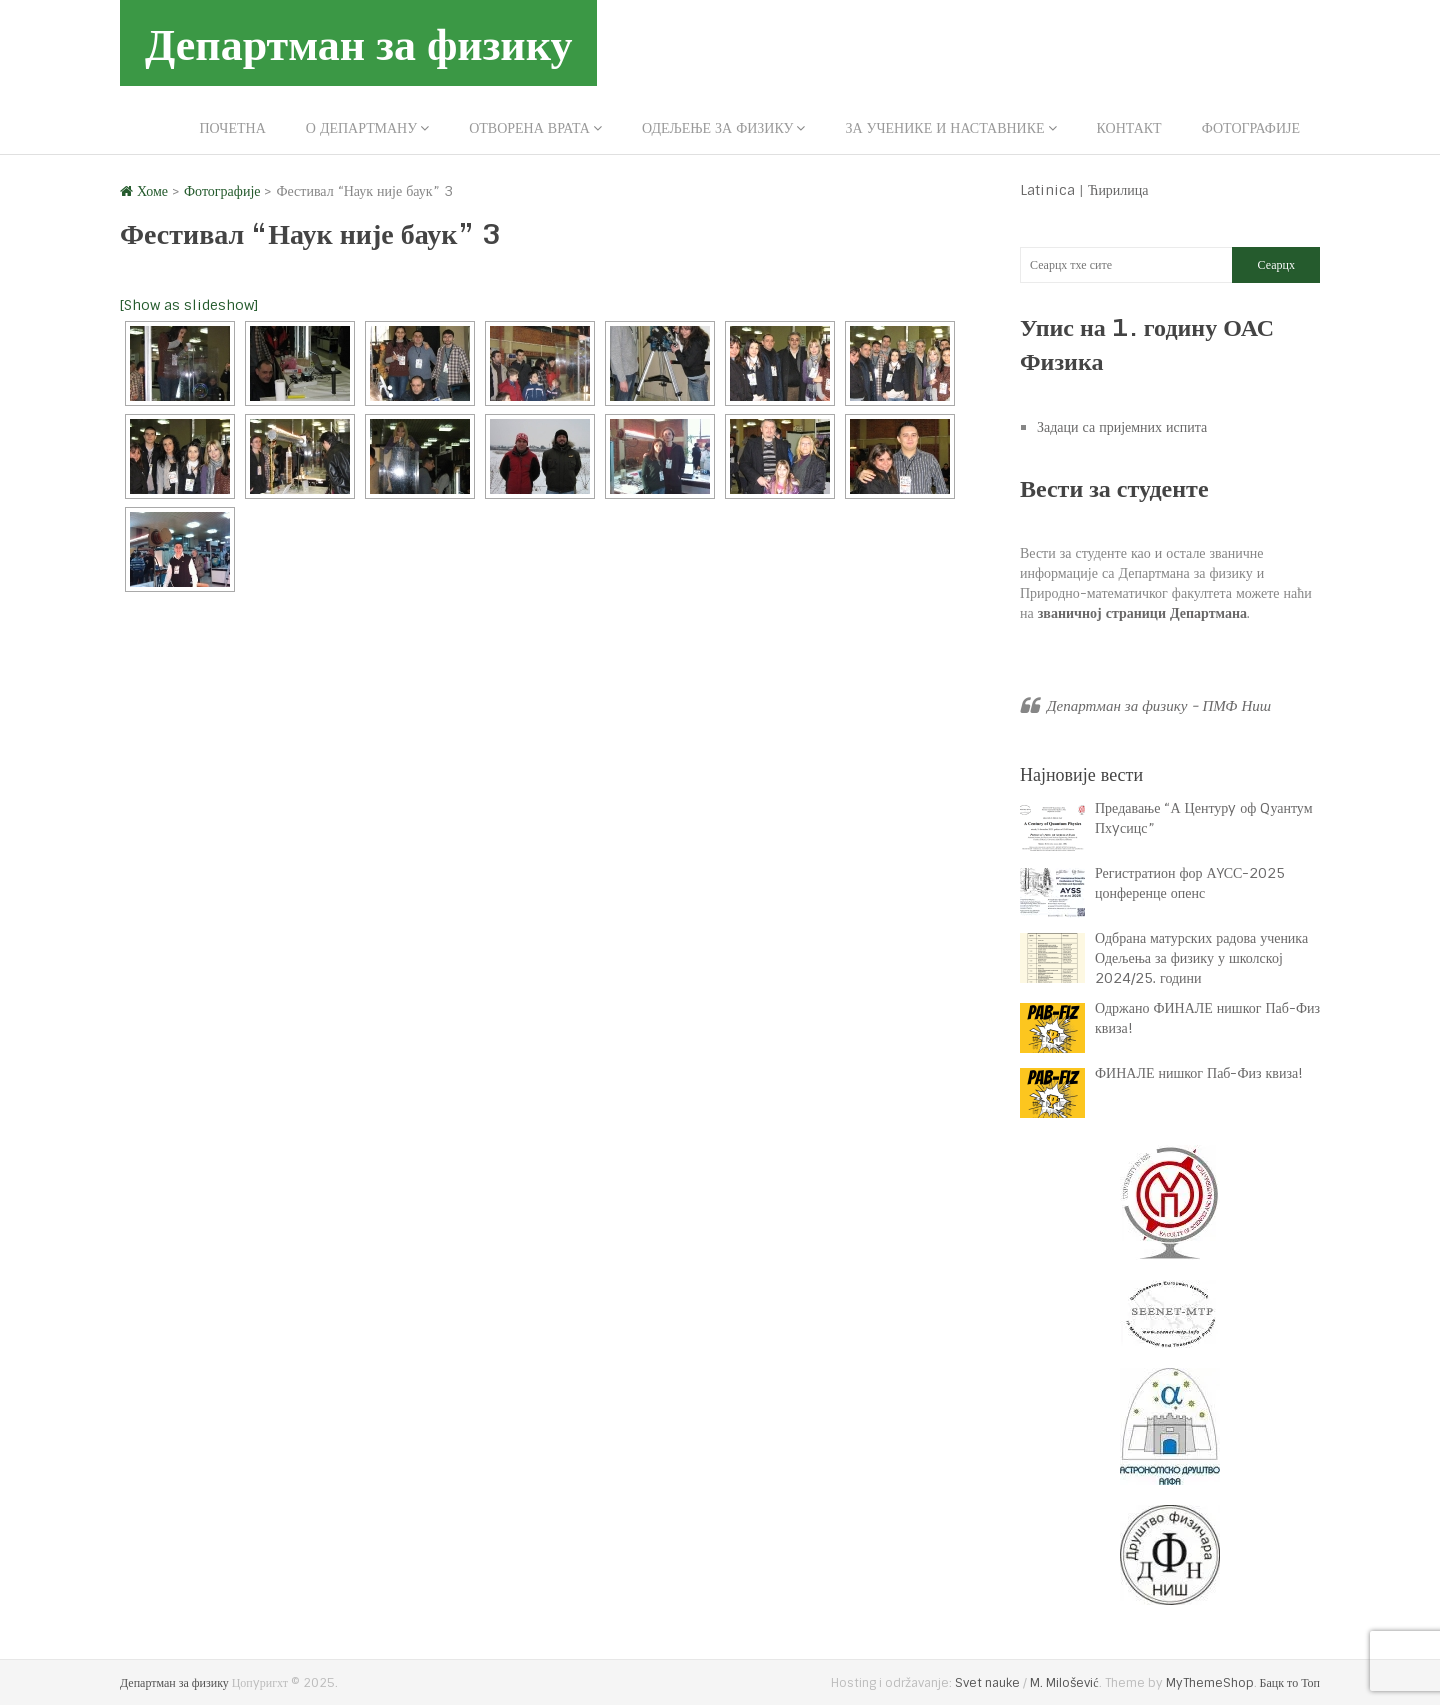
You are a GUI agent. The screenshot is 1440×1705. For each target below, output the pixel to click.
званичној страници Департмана (1142, 613)
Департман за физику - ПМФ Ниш (1159, 706)
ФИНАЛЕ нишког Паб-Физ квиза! (1201, 1073)
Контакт (1129, 128)
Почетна (232, 128)
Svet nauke (987, 1683)
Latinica (1047, 190)
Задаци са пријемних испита (1122, 427)
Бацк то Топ (1290, 1683)
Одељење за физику (717, 128)
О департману (361, 128)
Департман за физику (358, 43)
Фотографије (1251, 128)
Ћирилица (1118, 190)
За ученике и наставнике (944, 128)
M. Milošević (1064, 1683)
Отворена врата (529, 128)
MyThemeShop (1210, 1683)
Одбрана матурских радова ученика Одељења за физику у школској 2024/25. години (1201, 958)
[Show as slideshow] (189, 305)
